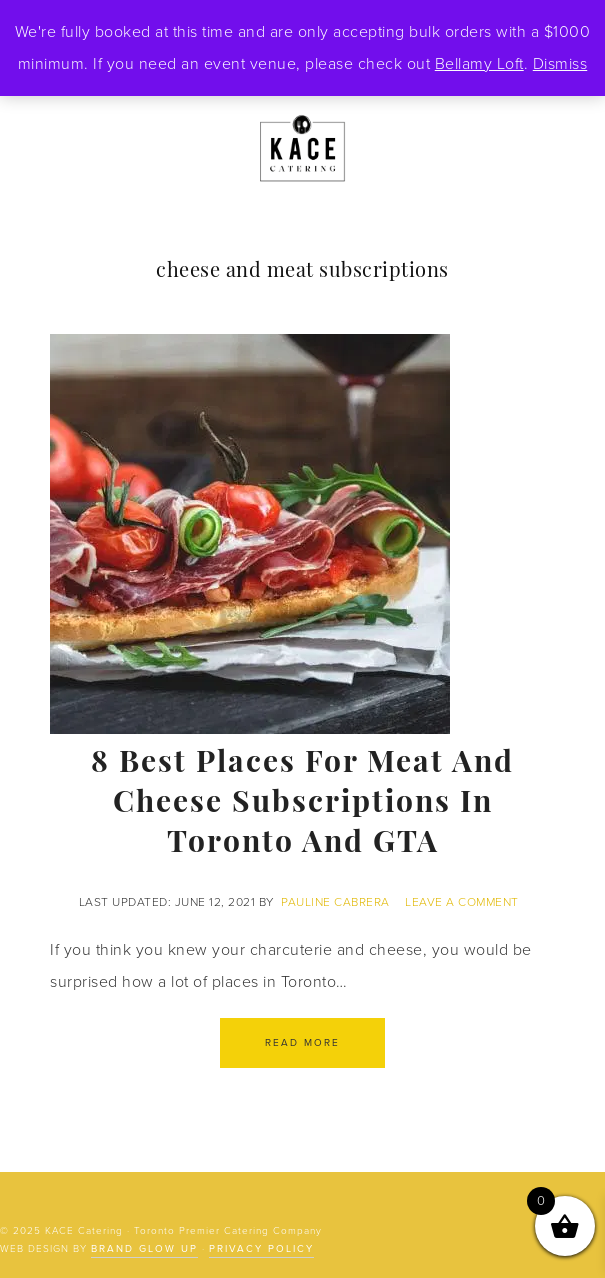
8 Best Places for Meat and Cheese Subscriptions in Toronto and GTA (302, 804)
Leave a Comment (462, 902)
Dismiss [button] (560, 64)
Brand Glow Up (144, 1249)
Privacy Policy (261, 1249)
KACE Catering (302, 150)
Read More (302, 1043)
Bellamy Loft (479, 64)
